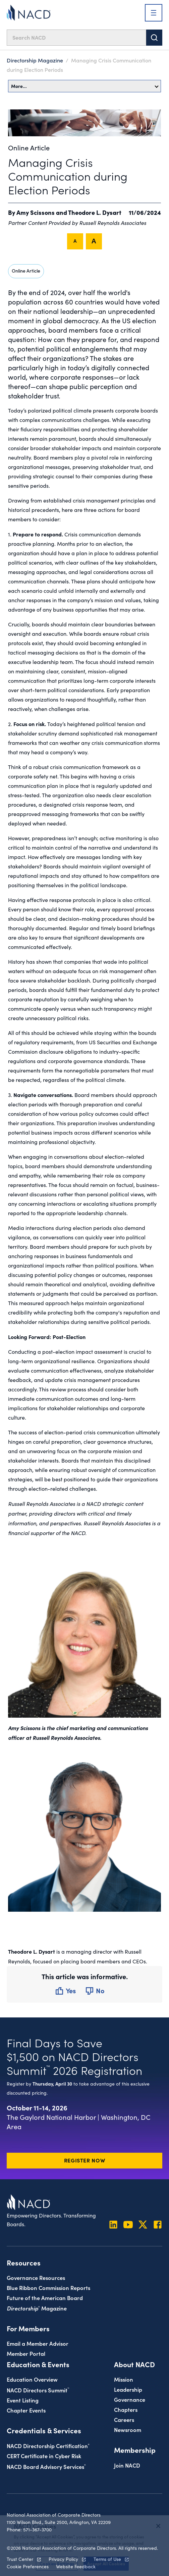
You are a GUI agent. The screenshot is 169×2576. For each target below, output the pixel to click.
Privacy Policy (63, 2559)
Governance (129, 2399)
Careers (124, 2419)
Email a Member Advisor (37, 2343)
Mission (123, 2379)
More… (85, 86)
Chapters (125, 2409)
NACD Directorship (48, 2445)
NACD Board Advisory (46, 2466)
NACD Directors (38, 2390)
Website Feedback (76, 2566)
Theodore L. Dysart (94, 212)
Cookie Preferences (28, 2566)
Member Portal (26, 2353)
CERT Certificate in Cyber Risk (44, 2456)
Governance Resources (36, 2277)
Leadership (128, 2389)
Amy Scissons (35, 212)
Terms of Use (107, 2559)
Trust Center (20, 2559)
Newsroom (127, 2429)
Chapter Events (26, 2410)
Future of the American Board (45, 2297)
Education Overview (32, 2379)
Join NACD (127, 2465)
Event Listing (23, 2400)
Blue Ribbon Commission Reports (48, 2287)
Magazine (37, 2308)
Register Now (84, 2160)
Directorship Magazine (35, 60)
